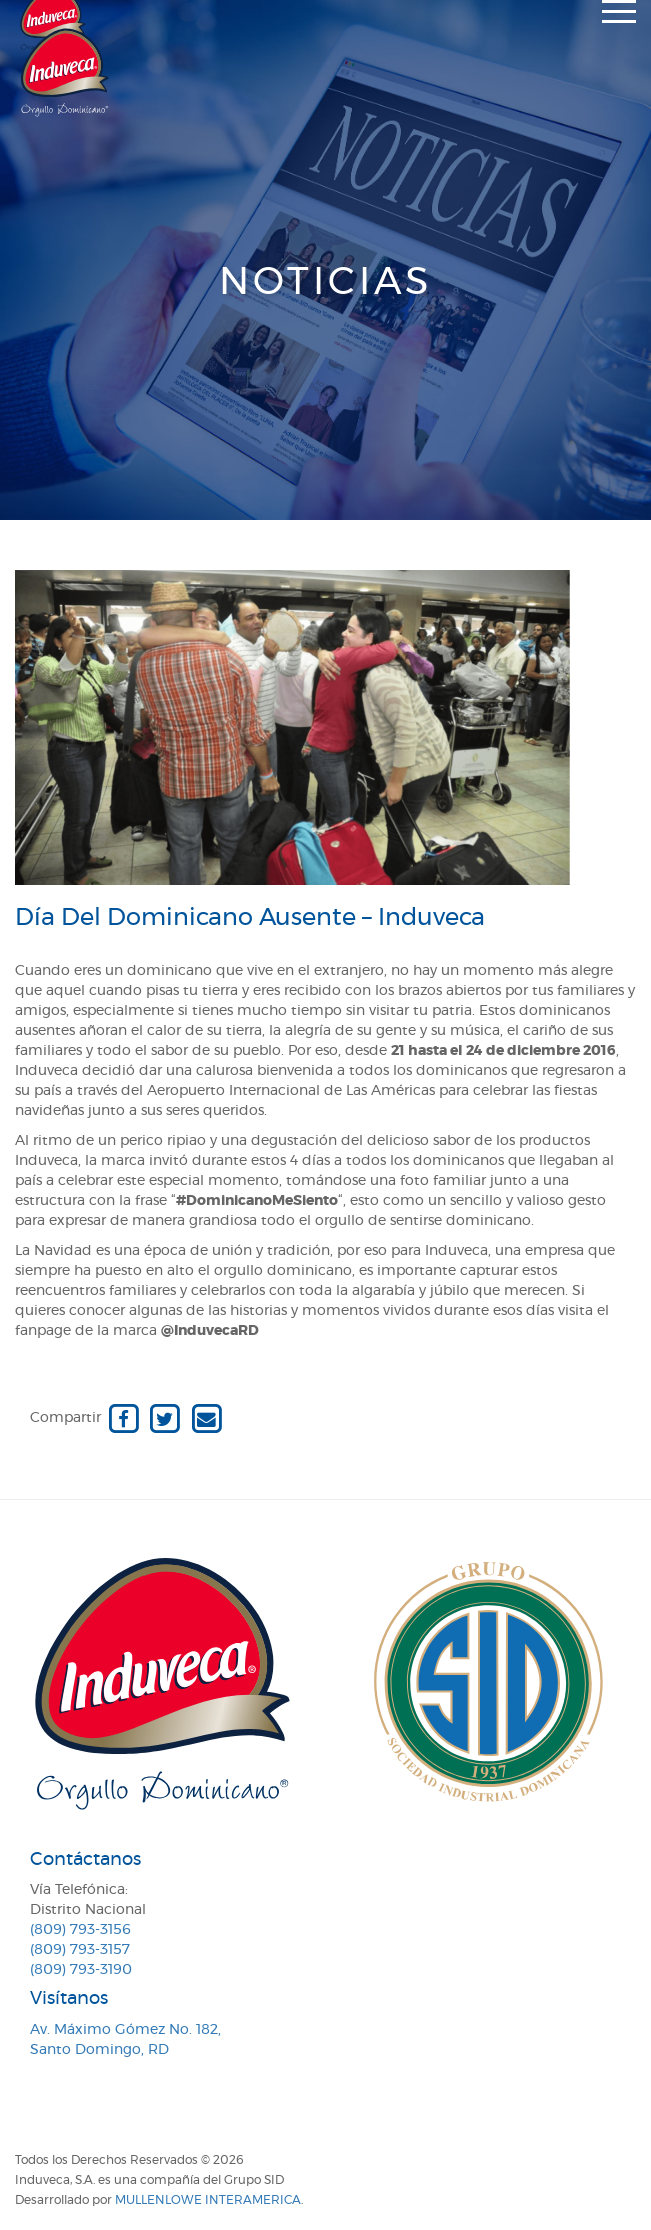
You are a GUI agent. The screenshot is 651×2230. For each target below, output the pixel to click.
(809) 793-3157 (80, 1950)
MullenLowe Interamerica (208, 2200)
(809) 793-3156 (80, 1930)
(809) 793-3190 (81, 1970)
